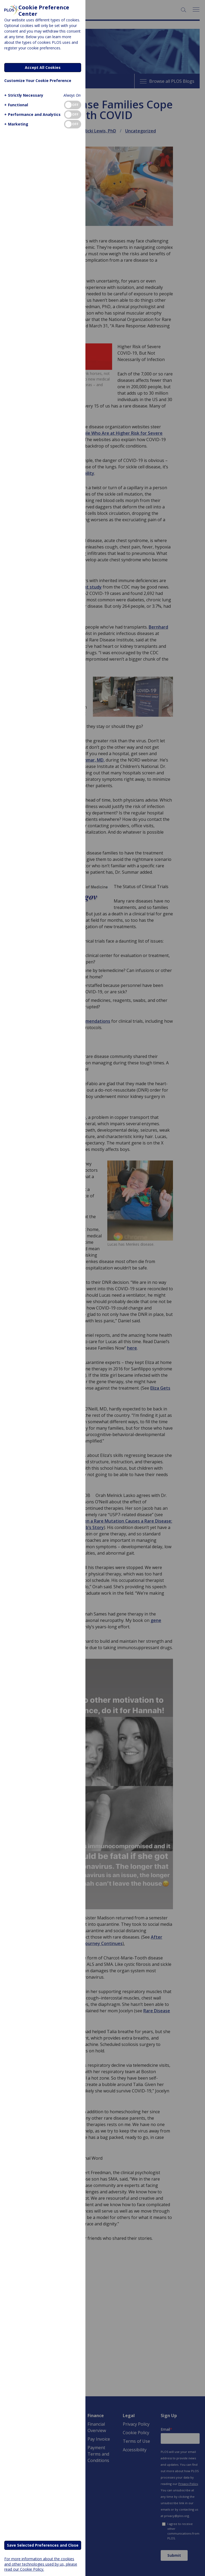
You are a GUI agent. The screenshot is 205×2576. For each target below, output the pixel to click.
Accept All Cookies (43, 67)
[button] (23, 95)
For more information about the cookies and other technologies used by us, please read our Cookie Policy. (40, 2563)
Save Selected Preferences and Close (42, 2545)
